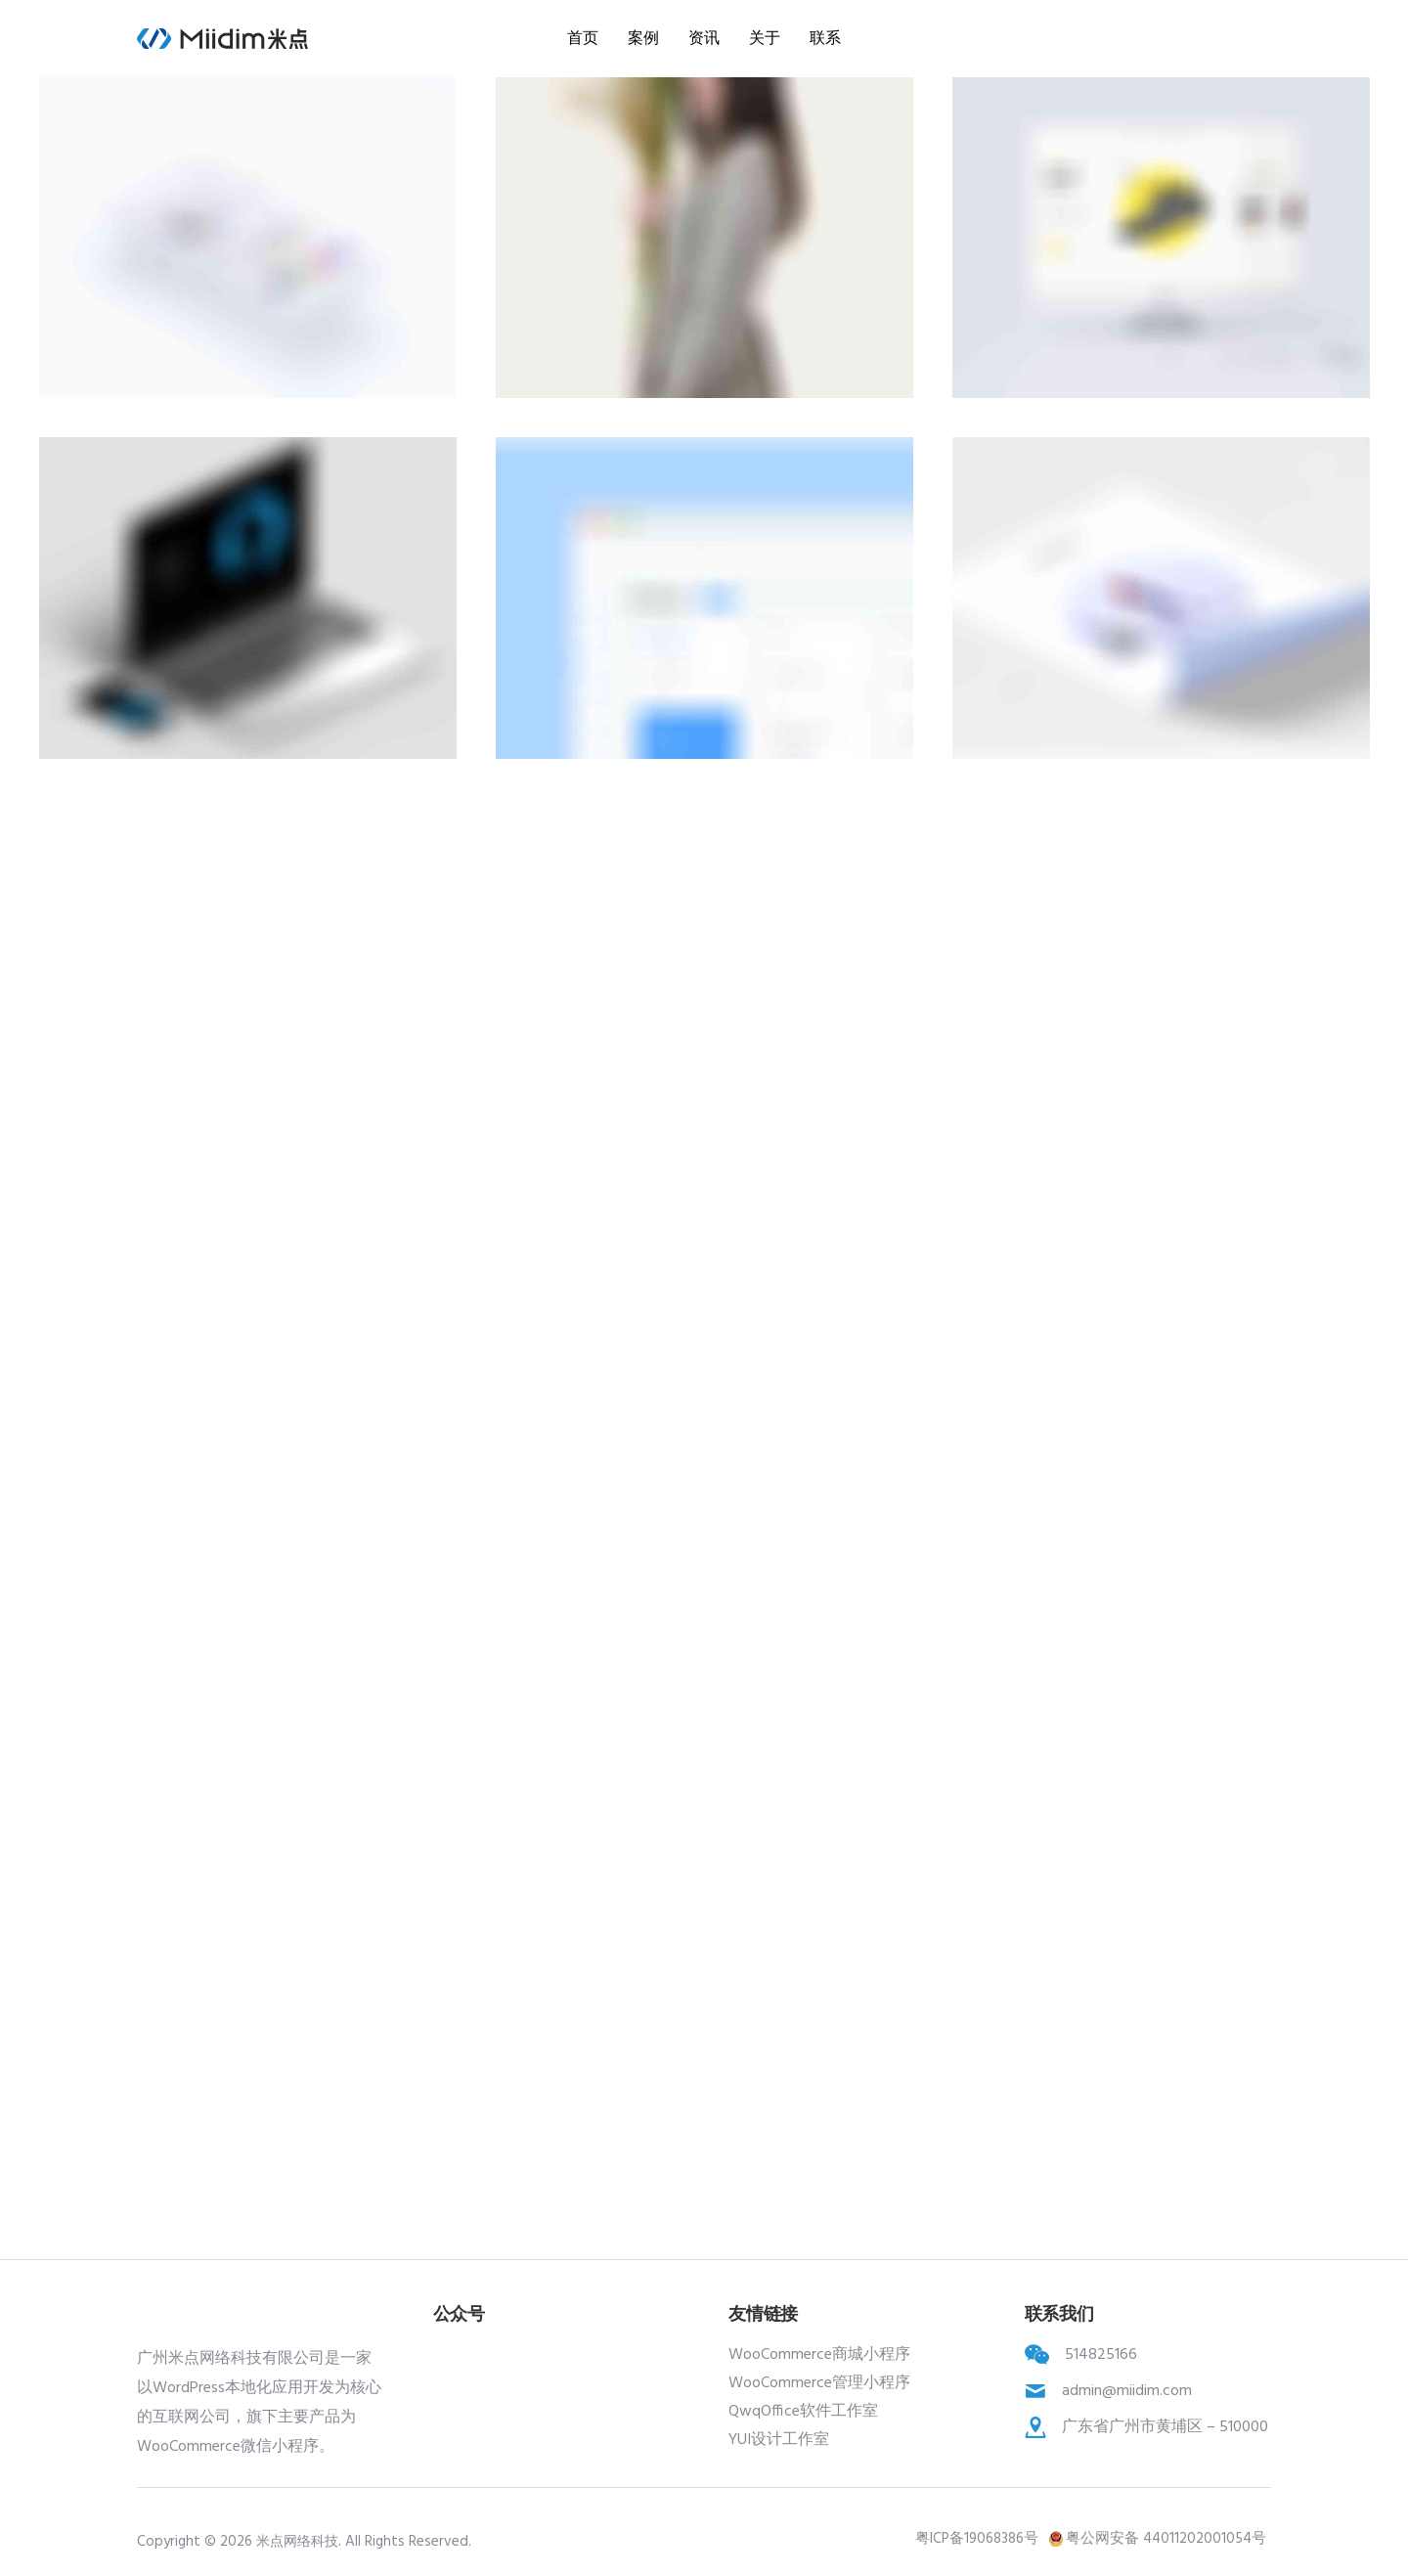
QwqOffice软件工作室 (803, 2411)
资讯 (704, 37)
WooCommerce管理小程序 (819, 2383)
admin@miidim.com (1127, 2391)
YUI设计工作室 (778, 2440)
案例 (643, 37)
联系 (825, 37)
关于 (764, 37)
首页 (582, 37)
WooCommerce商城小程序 (819, 2355)
